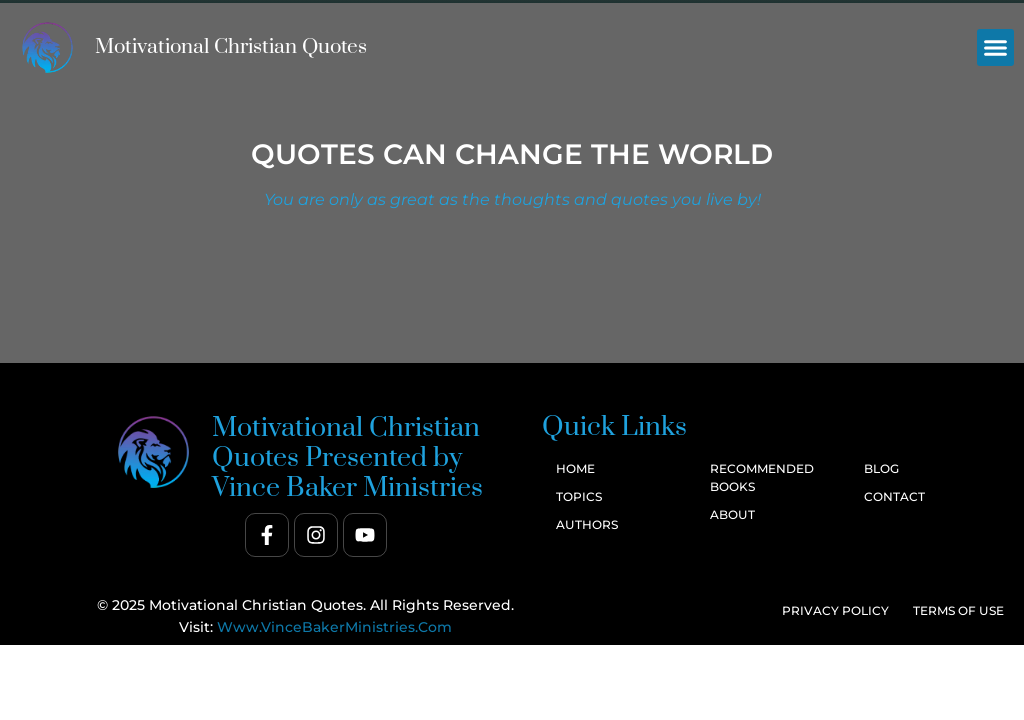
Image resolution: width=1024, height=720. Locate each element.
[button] (996, 48)
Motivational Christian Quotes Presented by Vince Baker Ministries (347, 458)
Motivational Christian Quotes (231, 47)
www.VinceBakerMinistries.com (334, 627)
